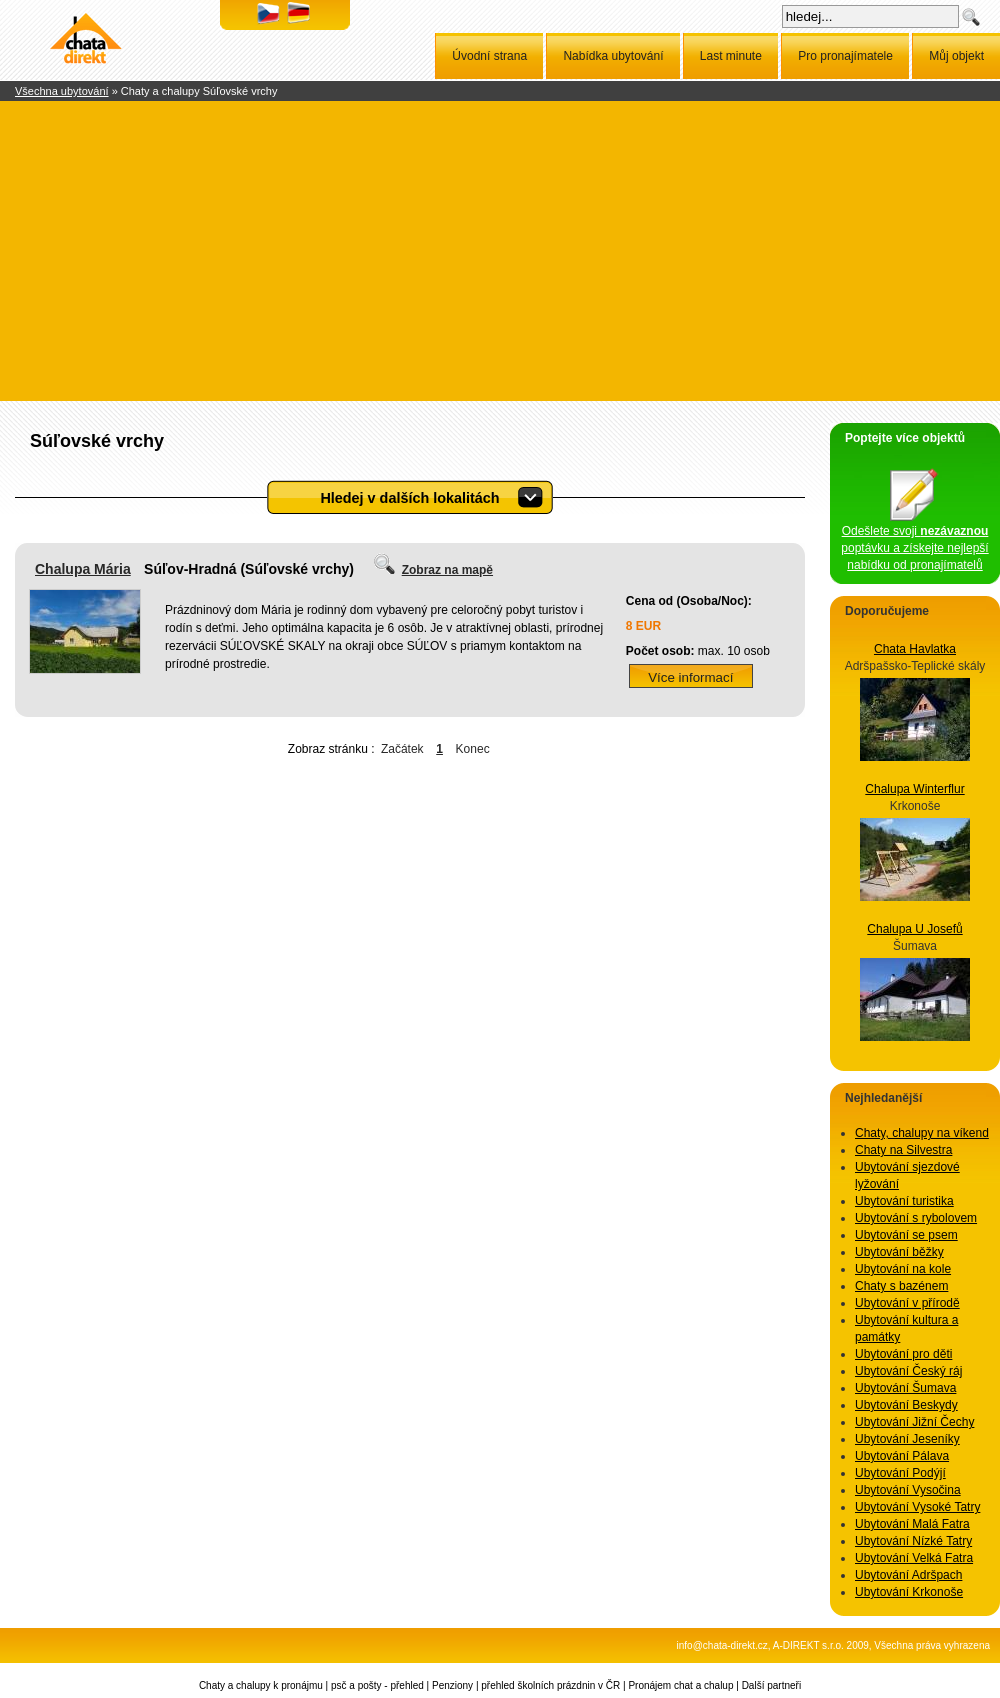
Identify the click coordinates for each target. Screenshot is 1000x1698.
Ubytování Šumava (905, 1388)
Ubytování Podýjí (900, 1473)
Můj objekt (956, 56)
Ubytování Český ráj (908, 1371)
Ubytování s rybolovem (916, 1218)
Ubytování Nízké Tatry (913, 1541)
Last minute (731, 56)
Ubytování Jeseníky (907, 1439)
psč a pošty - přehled (377, 1685)
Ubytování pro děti (903, 1354)
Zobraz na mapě (447, 570)
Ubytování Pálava (902, 1456)
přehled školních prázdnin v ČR (550, 1685)
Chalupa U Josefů (914, 929)
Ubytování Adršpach (908, 1575)
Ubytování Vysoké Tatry (917, 1507)
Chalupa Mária (83, 569)
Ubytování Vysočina (908, 1490)
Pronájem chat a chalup (680, 1685)
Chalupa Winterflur (914, 789)
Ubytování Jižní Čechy (914, 1422)
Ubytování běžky (899, 1252)
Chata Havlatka (915, 649)
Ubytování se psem (906, 1235)
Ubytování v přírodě (907, 1303)
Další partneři (771, 1685)
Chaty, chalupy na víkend (922, 1133)
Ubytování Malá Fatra (912, 1524)
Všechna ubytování (62, 91)
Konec (473, 749)
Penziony (452, 1685)
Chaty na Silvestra (903, 1150)
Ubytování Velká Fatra (914, 1558)
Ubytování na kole (903, 1269)
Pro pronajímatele (845, 56)
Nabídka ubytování (613, 56)
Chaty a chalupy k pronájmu (261, 1685)
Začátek (402, 749)
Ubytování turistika (904, 1201)
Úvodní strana (489, 56)
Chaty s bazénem (901, 1286)
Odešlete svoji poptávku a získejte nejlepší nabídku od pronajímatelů (914, 542)
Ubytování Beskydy (906, 1405)
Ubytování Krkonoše (909, 1592)
